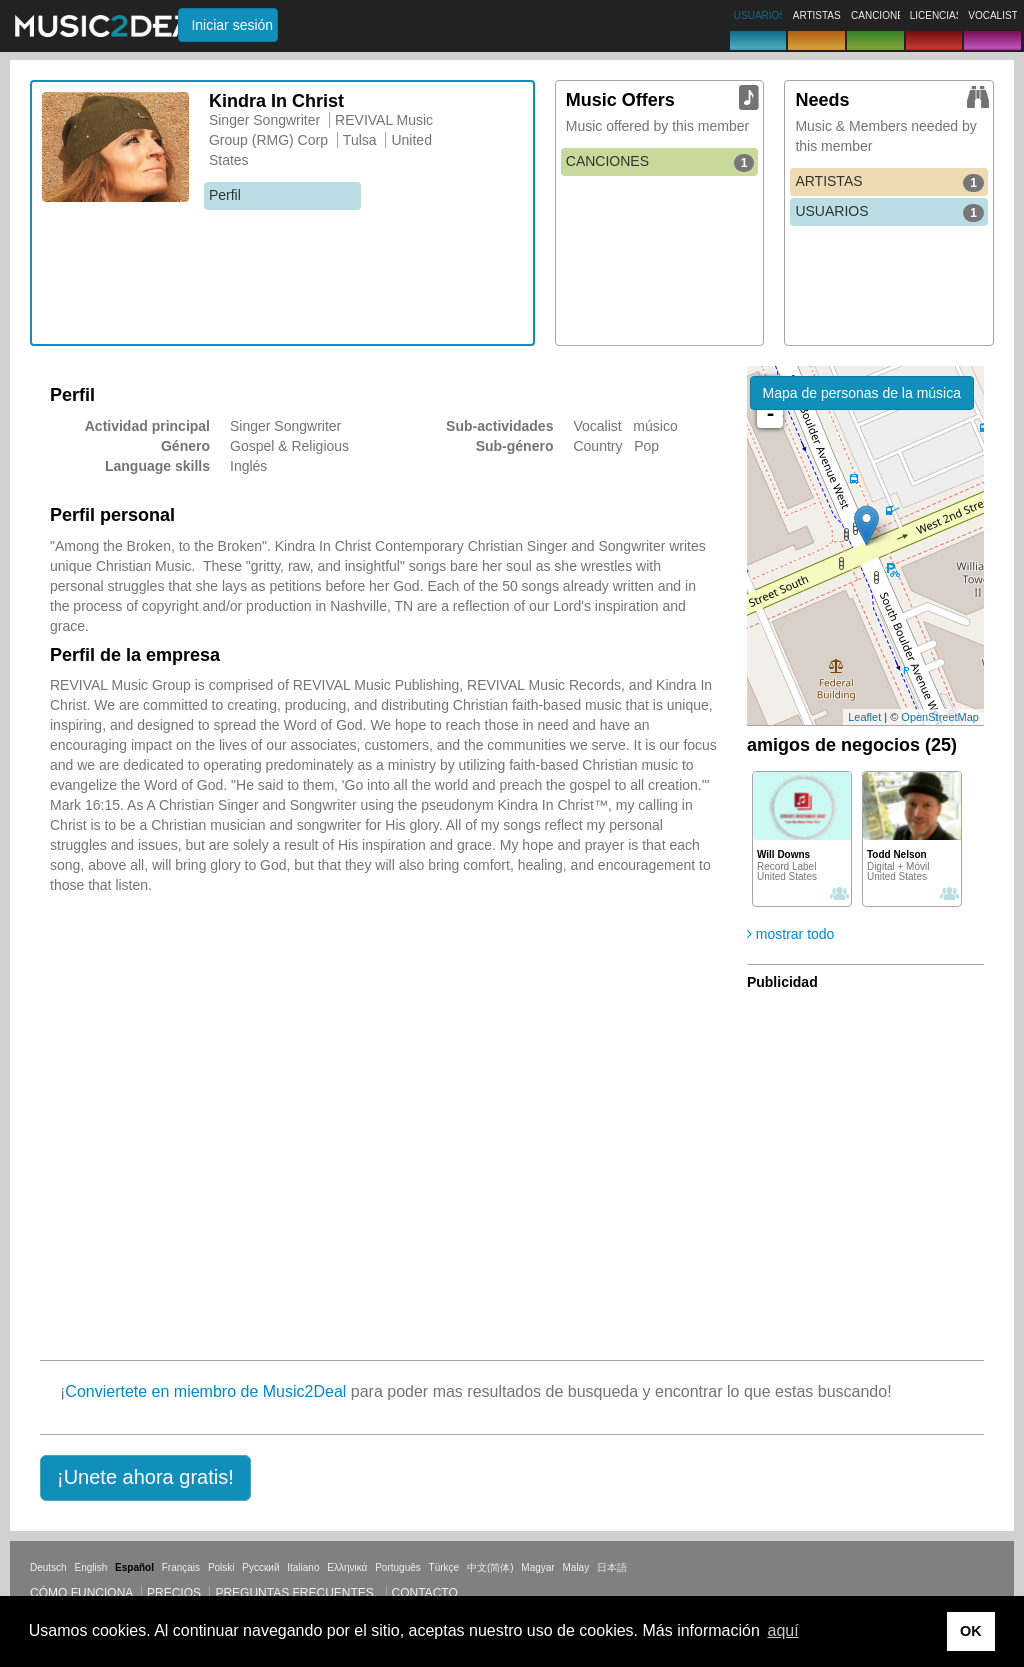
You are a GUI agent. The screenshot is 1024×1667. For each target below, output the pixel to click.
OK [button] (971, 1631)
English (90, 1567)
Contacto (425, 1593)
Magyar (537, 1567)
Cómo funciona (81, 1593)
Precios (174, 1593)
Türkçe (444, 1567)
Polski (221, 1567)
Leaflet (864, 717)
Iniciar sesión (232, 25)
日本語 (612, 1567)
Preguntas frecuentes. (296, 1593)
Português (398, 1567)
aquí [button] (783, 1630)
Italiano (303, 1567)
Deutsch (48, 1567)
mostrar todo (790, 934)
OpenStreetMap (940, 717)
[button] (145, 1478)
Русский (260, 1567)
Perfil (225, 195)
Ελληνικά (347, 1567)
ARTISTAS (889, 182)
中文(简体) (490, 1567)
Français (181, 1567)
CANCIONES (660, 162)
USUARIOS (889, 212)
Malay (576, 1567)
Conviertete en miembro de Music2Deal (205, 1391)
